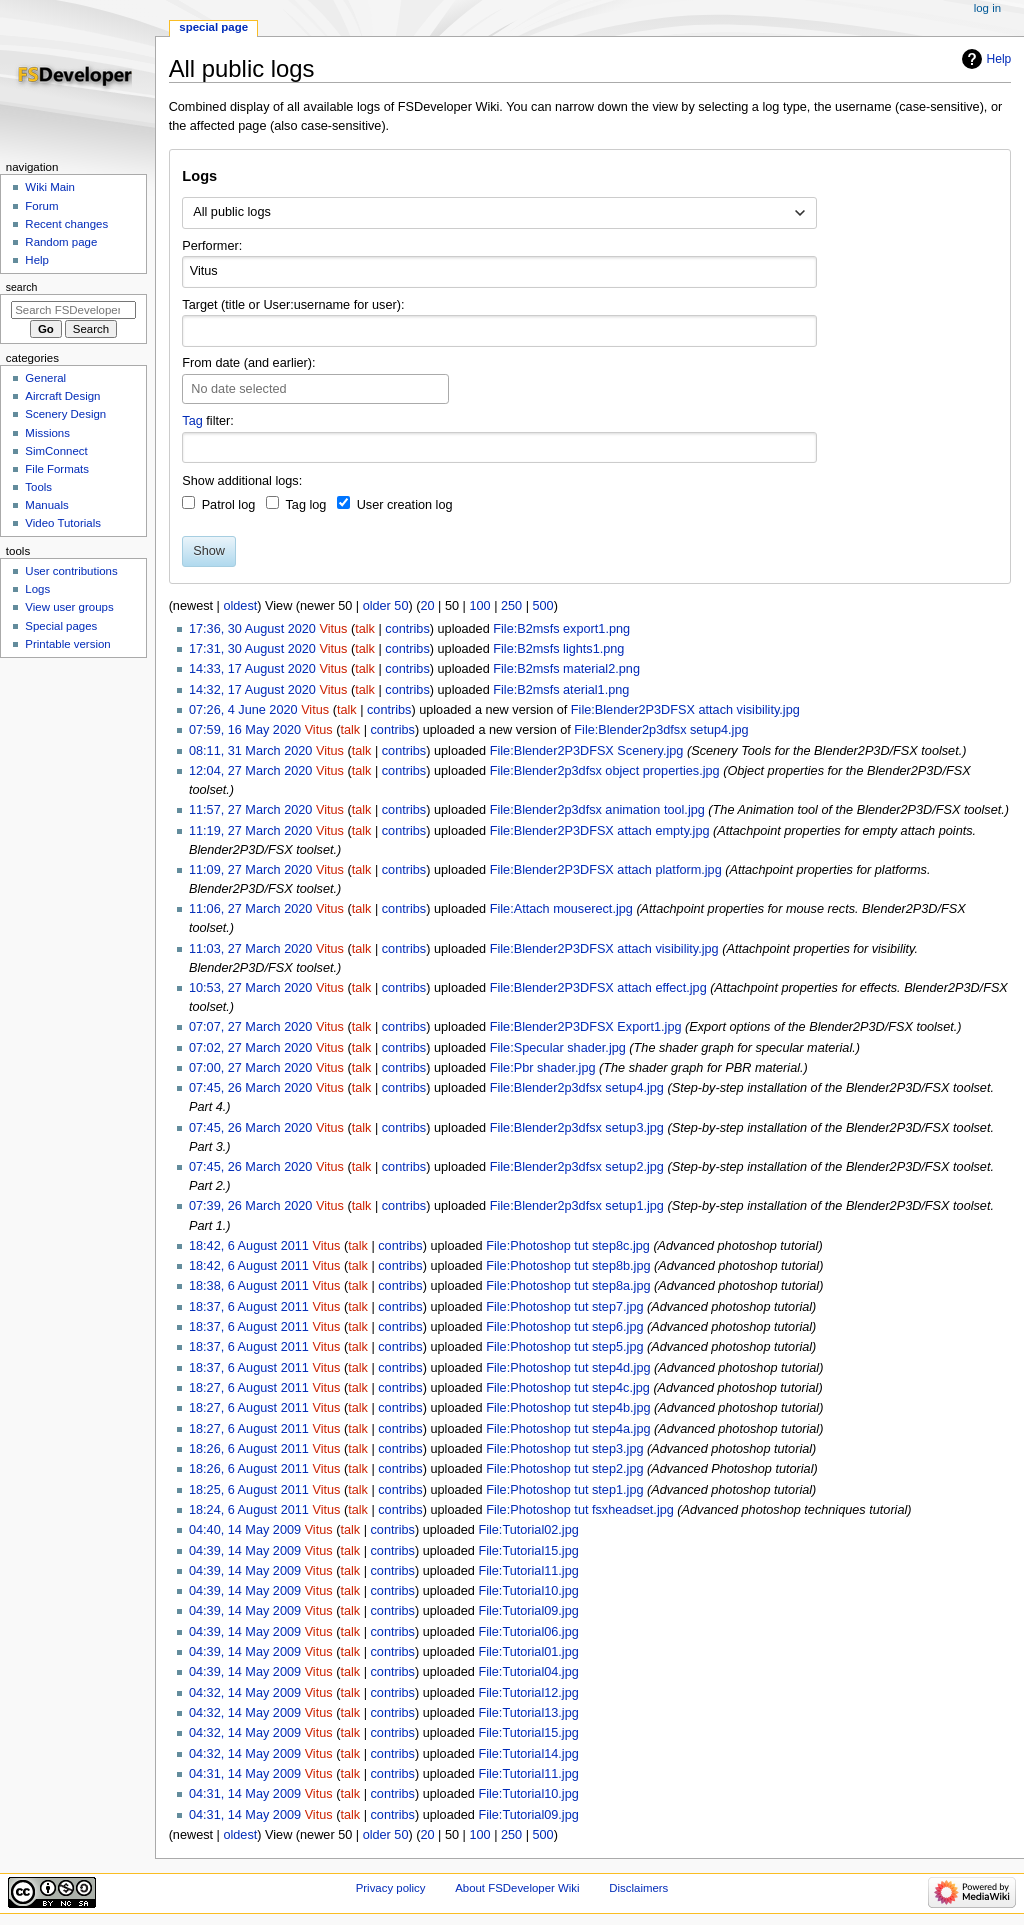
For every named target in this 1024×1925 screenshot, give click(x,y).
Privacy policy (391, 1888)
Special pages (61, 626)
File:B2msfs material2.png (566, 669)
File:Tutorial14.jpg (528, 1754)
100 (479, 606)
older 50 (386, 606)
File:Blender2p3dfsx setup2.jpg (577, 1167)
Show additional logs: (242, 481)
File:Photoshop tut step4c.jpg (568, 1388)
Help (999, 59)
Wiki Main (50, 187)
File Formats (57, 469)
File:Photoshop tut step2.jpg (564, 1469)
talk (365, 629)
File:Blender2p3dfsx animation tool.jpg (597, 810)
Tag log (305, 505)
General (45, 378)
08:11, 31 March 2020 (250, 751)
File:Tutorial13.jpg (528, 1713)
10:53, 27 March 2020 (250, 988)
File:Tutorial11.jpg (528, 1571)
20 (427, 606)
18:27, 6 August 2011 (249, 1388)
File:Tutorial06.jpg (528, 1632)
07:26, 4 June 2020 (243, 710)
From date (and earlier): (248, 363)
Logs (37, 589)
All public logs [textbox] (232, 212)
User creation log (405, 505)
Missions (47, 433)
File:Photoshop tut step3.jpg (564, 1449)
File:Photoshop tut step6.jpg (564, 1327)
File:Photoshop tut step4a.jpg (568, 1429)
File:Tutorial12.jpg (528, 1693)
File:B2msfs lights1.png (558, 649)
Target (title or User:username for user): (293, 305)
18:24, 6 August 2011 (249, 1510)
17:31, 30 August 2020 (252, 649)
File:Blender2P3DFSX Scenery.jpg (587, 751)
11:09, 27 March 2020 (250, 870)
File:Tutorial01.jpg (528, 1652)
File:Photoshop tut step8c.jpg (568, 1246)
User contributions (71, 571)
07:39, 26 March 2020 (250, 1206)
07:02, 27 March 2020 (250, 1048)
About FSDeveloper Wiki (517, 1888)
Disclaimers (638, 1888)
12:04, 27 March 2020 (250, 771)
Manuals (46, 505)
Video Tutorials (63, 523)
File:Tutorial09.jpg (528, 1611)
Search (22, 287)
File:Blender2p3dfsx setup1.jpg (577, 1206)
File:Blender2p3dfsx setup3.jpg (577, 1128)
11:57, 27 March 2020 (250, 810)
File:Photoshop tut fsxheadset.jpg (580, 1510)
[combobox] (499, 213)
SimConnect (56, 451)
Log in (987, 8)
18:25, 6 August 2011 (249, 1490)
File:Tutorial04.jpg (528, 1672)
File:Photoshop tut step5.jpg (564, 1347)
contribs (407, 629)
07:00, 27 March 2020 (250, 1068)
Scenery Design (65, 414)
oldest (240, 606)
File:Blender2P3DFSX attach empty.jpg (600, 831)
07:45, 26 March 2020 (250, 1088)
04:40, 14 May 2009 (245, 1530)
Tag (192, 421)
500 (543, 606)
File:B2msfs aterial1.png (561, 690)
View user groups (69, 607)
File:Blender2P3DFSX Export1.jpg (586, 1027)
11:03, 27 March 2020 (250, 949)
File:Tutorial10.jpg (528, 1591)
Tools (38, 487)
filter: (208, 421)
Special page (213, 27)
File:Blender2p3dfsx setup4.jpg (661, 730)
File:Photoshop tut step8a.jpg (568, 1286)
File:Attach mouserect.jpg (561, 909)
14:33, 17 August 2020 (252, 669)
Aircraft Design (62, 396)
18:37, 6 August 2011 (249, 1307)
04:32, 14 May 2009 (245, 1693)
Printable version (67, 644)
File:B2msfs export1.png (561, 629)
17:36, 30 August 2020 (252, 629)
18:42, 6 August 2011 (249, 1246)
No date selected (238, 389)
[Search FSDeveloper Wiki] (73, 310)
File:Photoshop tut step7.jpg (564, 1307)
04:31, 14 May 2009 (245, 1774)
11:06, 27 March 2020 (250, 909)
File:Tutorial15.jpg (528, 1551)
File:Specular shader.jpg (558, 1048)
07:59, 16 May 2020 (245, 730)
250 (511, 606)
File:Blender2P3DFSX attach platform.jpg (606, 870)
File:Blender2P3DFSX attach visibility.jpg (685, 710)
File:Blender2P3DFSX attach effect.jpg (598, 988)
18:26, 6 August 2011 (249, 1449)
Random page (61, 242)
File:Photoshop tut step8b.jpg (568, 1266)
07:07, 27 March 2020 (250, 1027)
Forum (41, 206)
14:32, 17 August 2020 (252, 690)
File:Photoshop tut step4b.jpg (568, 1408)
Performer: (212, 246)
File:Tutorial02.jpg (528, 1530)
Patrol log (229, 505)
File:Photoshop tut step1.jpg (564, 1490)
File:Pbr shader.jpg (543, 1068)
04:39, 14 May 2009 (245, 1551)
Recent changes (66, 224)
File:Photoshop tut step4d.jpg (568, 1368)
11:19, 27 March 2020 (250, 831)
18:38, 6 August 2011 (249, 1286)
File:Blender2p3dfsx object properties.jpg (605, 771)
